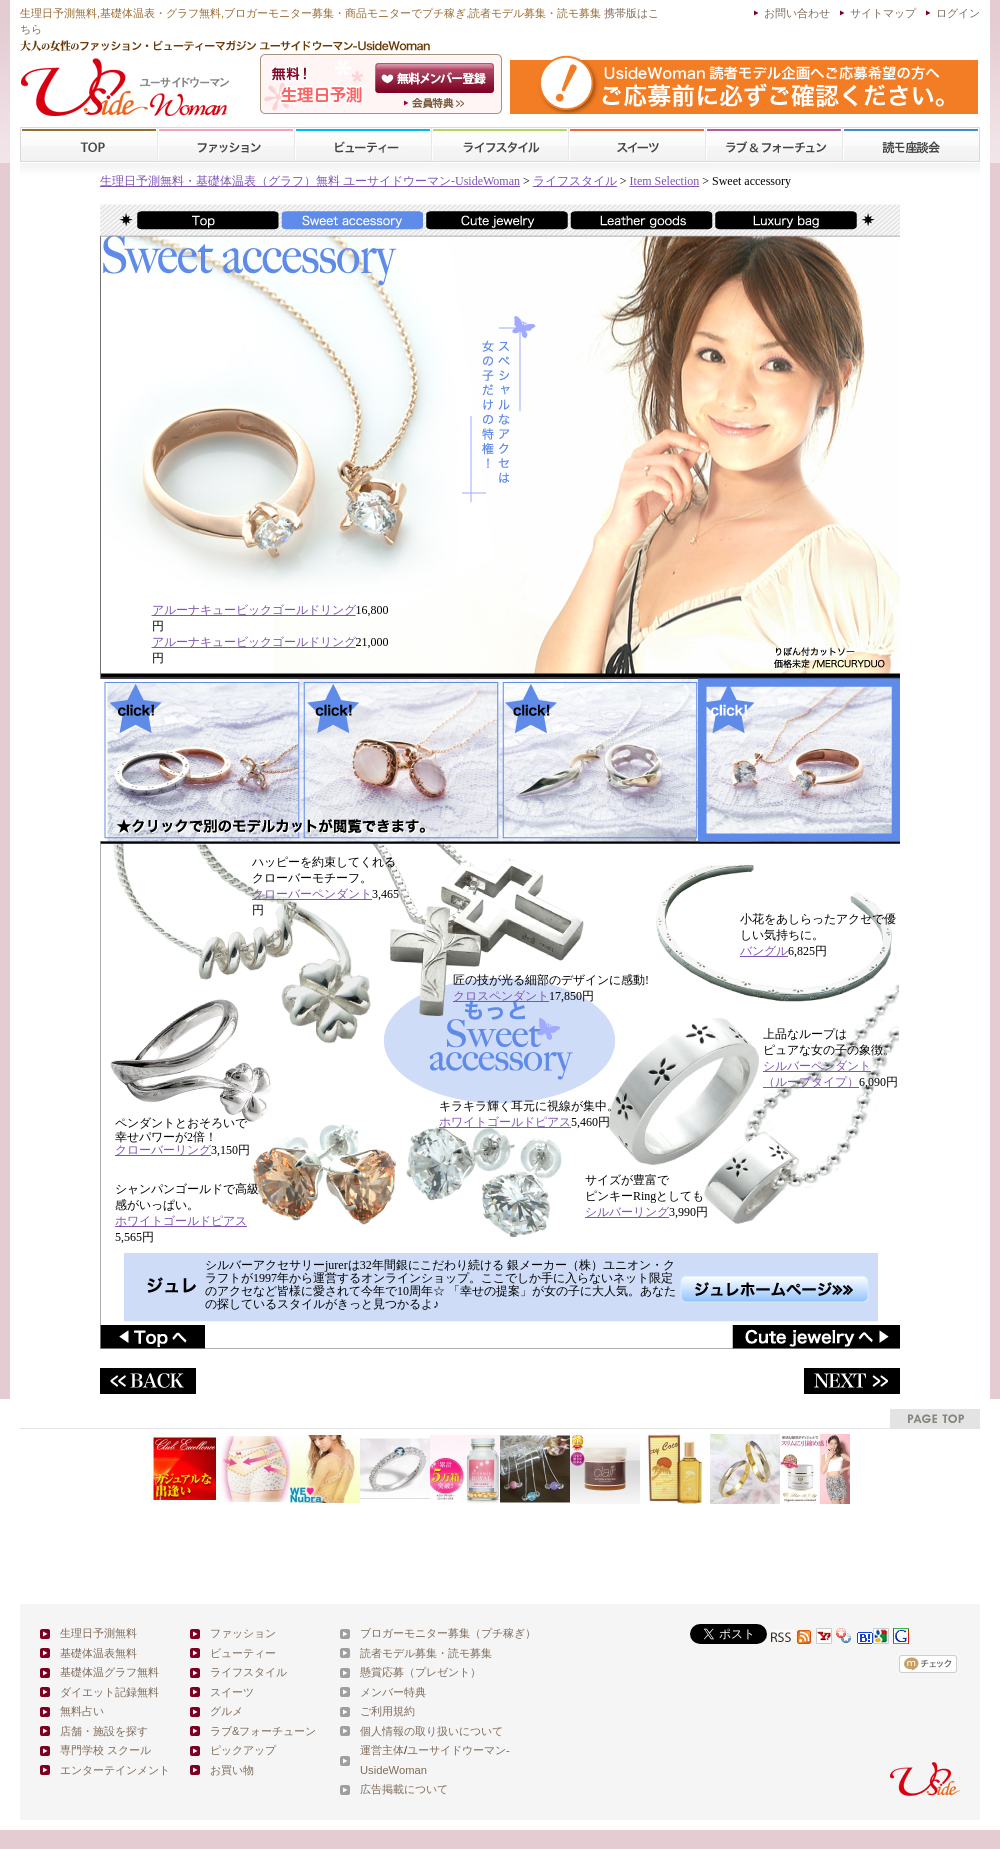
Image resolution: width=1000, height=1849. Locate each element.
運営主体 (382, 1750)
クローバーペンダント (312, 894)
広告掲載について (404, 1789)
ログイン (958, 13)
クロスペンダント (501, 996)
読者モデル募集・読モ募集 (426, 1653)
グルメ (226, 1711)
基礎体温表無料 (98, 1653)
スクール (911, 145)
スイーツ (637, 145)
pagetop (935, 1418)
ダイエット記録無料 (109, 1692)
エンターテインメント (115, 1770)
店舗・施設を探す (104, 1731)
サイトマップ (883, 13)
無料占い (82, 1711)
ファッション (226, 145)
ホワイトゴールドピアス (505, 1122)
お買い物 (232, 1770)
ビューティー (363, 145)
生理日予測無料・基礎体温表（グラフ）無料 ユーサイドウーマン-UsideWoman (310, 181)
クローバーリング (163, 1150)
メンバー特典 (393, 1692)
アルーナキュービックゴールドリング (254, 610)
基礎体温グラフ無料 (109, 1672)
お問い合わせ (797, 13)
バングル (764, 951)
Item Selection (665, 181)
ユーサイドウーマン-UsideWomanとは (436, 103)
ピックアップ (243, 1750)
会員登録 (436, 78)
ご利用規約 (387, 1711)
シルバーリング (627, 1212)
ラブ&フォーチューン (774, 145)
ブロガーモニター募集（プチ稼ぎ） (448, 1633)
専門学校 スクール (105, 1750)
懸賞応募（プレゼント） (420, 1672)
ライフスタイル (500, 145)
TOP (89, 145)
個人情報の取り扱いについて (431, 1731)
